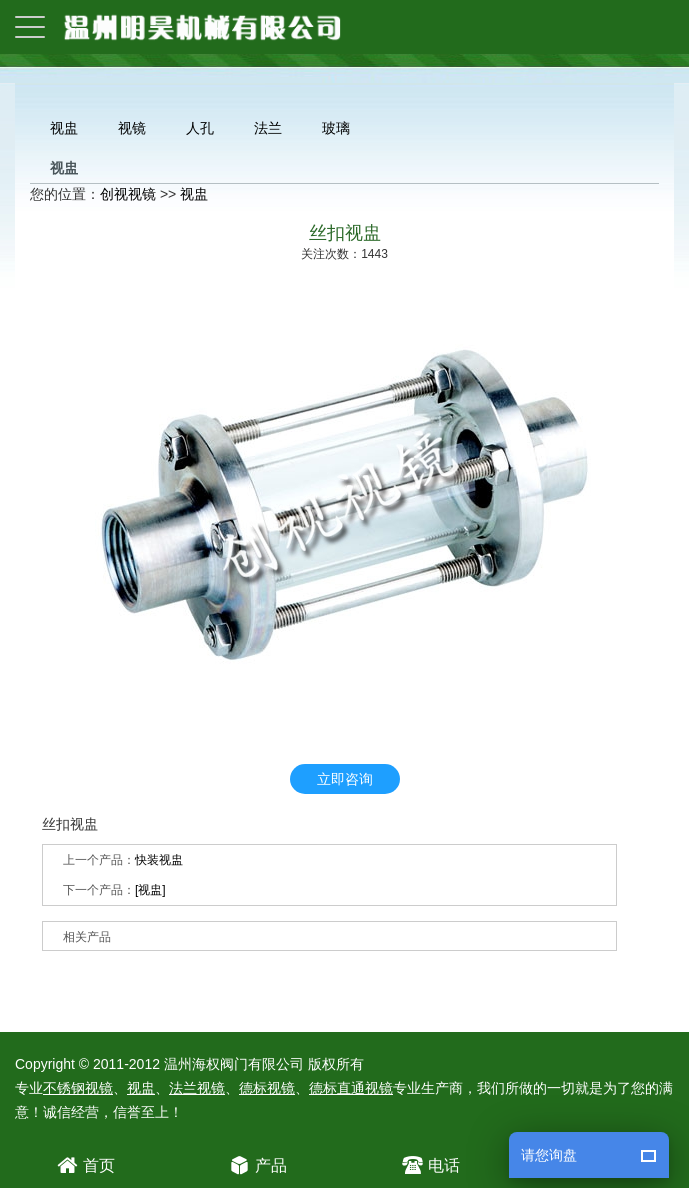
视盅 (64, 128)
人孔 (200, 128)
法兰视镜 (197, 1088)
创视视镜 (128, 194)
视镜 (132, 128)
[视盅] (150, 890)
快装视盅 (159, 860)
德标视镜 (267, 1088)
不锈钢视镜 (78, 1088)
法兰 (268, 128)
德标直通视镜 (351, 1088)
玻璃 (336, 128)
